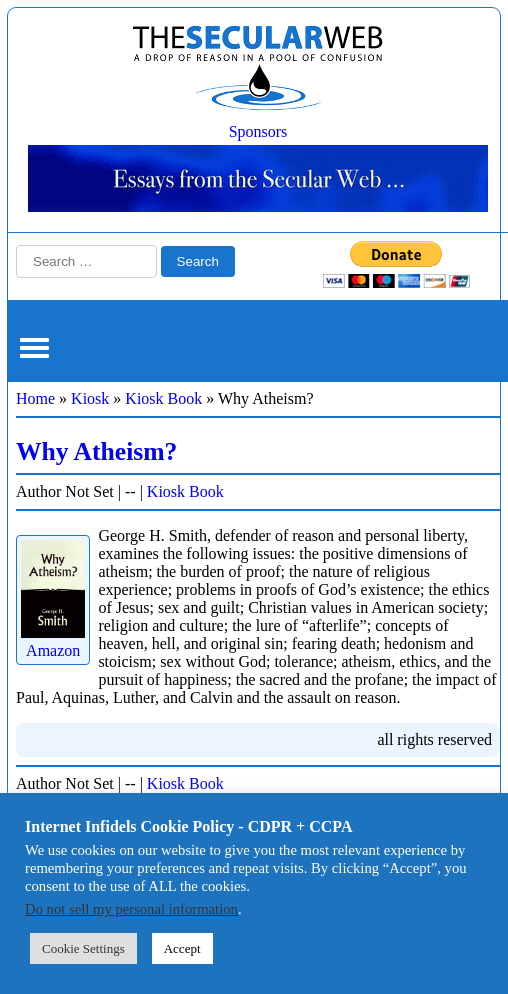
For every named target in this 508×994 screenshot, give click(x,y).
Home (35, 398)
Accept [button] (182, 948)
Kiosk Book (163, 398)
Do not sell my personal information (131, 909)
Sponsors (258, 131)
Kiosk (90, 398)
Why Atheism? (96, 451)
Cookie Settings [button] (83, 948)
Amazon (53, 641)
